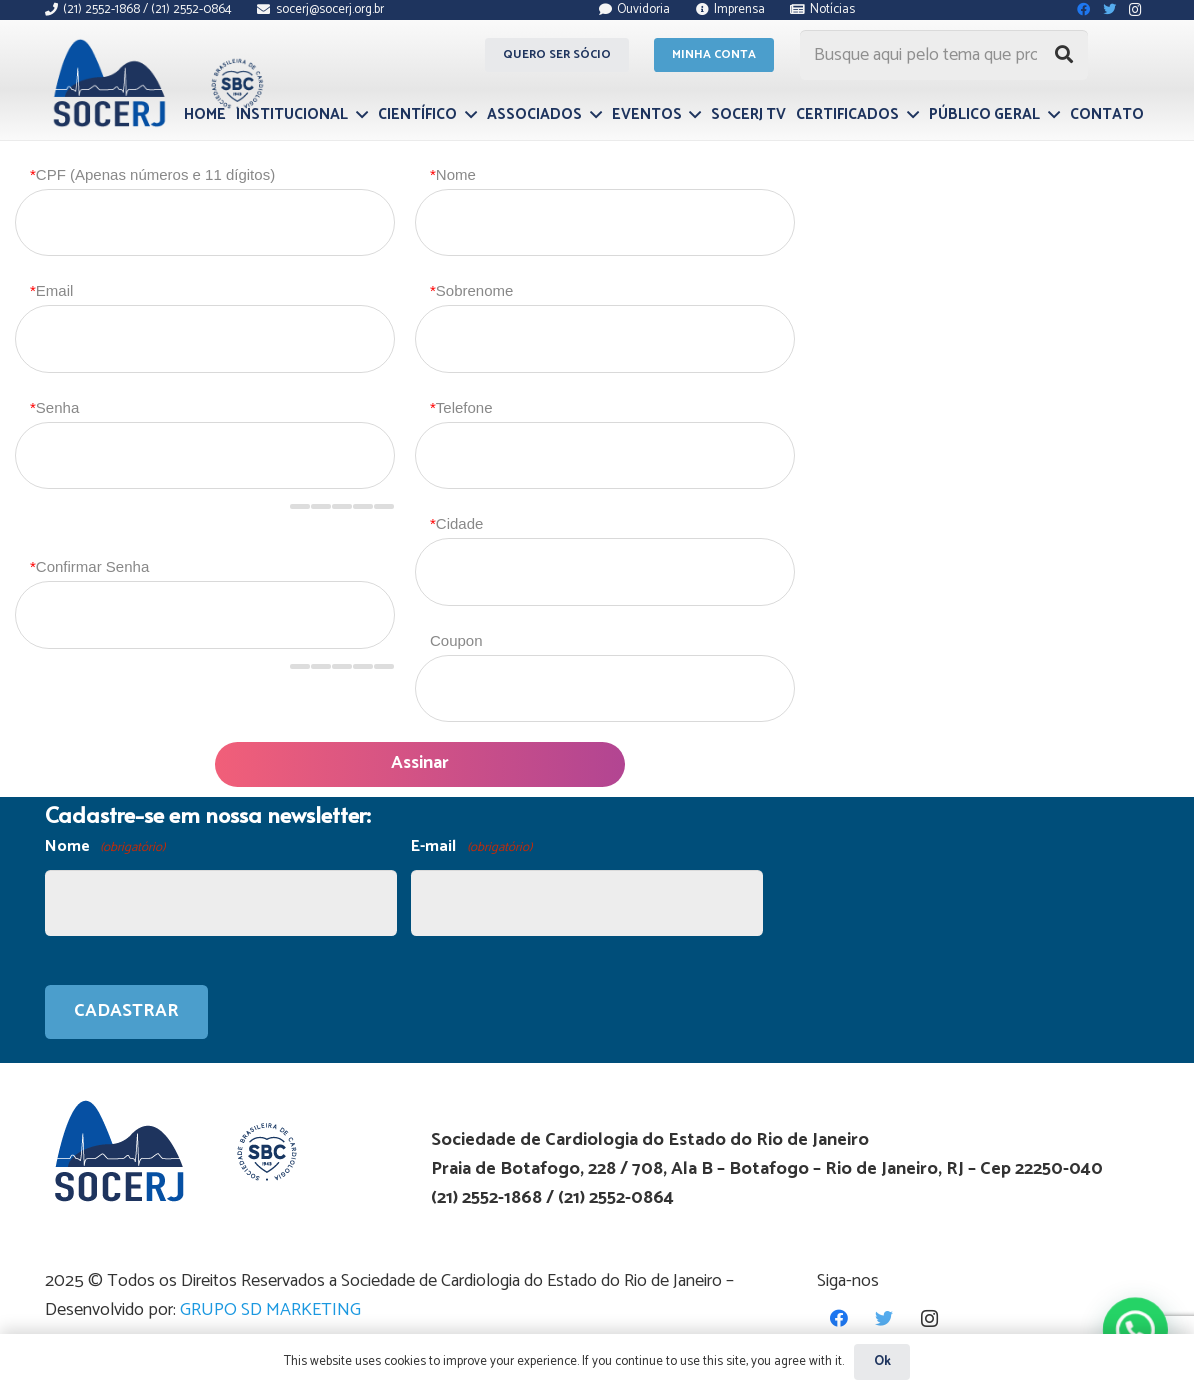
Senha (54, 407)
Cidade (456, 523)
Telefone (461, 407)
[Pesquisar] (1064, 55)
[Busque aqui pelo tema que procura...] (944, 55)
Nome (453, 174)
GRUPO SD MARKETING (270, 1310)
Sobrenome (471, 290)
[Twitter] (884, 1318)
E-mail (471, 847)
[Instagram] (929, 1318)
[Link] (155, 83)
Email (51, 290)
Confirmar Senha (89, 566)
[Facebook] (839, 1318)
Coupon (456, 640)
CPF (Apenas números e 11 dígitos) (152, 174)
